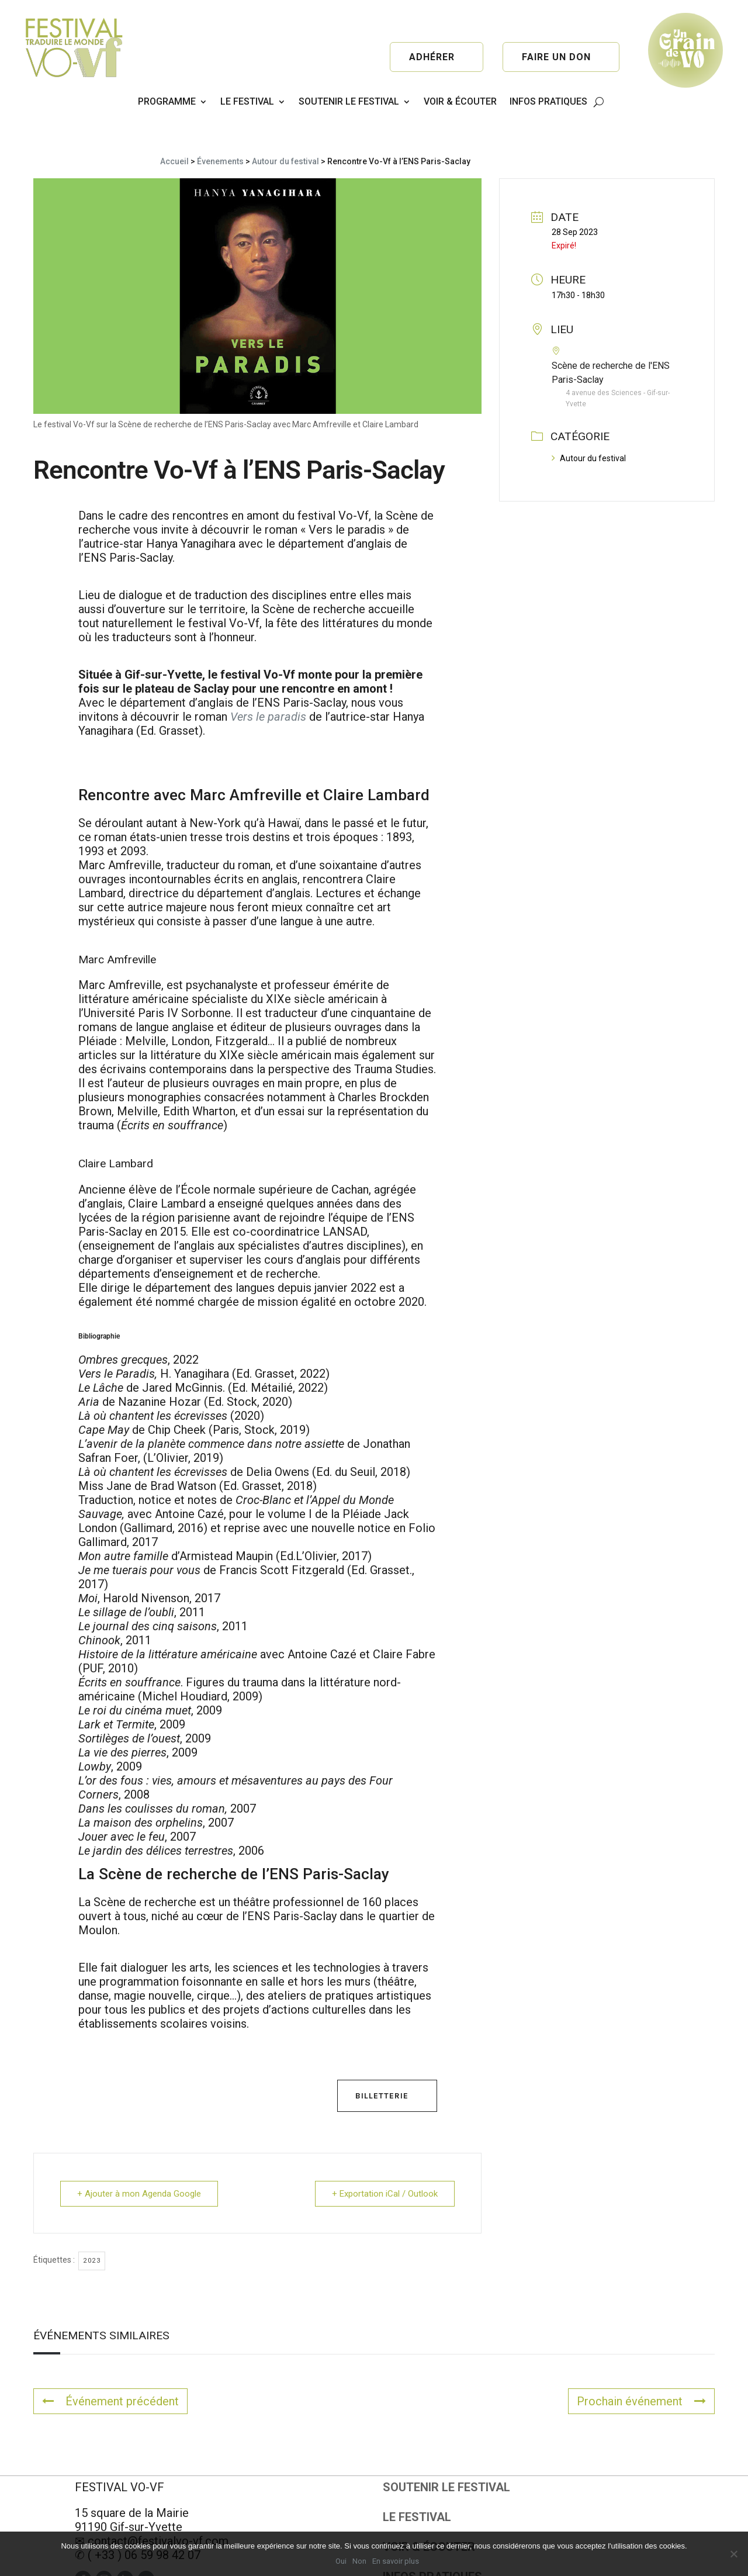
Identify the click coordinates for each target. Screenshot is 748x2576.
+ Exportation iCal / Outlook (385, 2160)
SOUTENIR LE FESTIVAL (349, 101)
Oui (341, 2561)
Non (359, 2561)
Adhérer (432, 57)
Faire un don (556, 57)
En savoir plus (395, 2561)
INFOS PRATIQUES (548, 101)
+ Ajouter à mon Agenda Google (139, 2160)
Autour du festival (285, 128)
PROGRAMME (167, 101)
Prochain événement (641, 2368)
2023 (92, 2227)
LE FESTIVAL (247, 101)
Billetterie (381, 2062)
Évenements (220, 128)
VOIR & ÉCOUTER (460, 101)
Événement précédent (110, 2368)
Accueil (174, 128)
